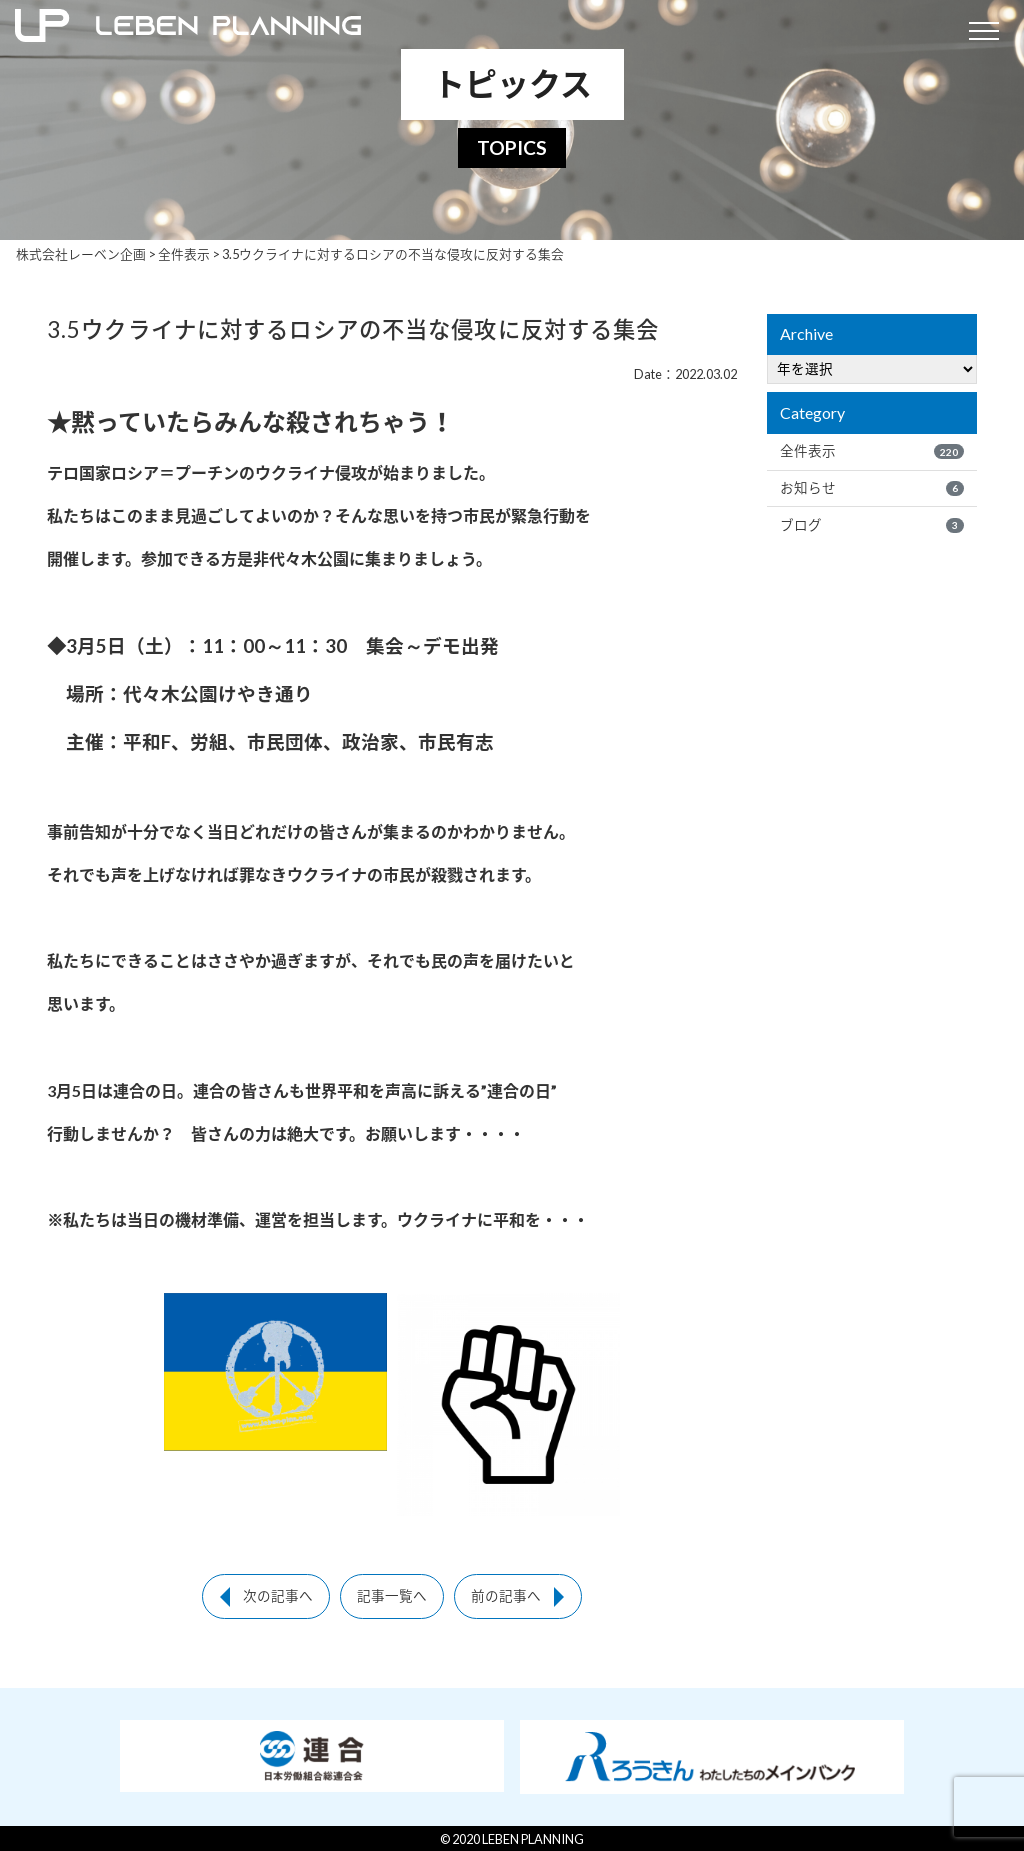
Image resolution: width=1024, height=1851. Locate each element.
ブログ (872, 525)
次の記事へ (278, 1596)
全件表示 (872, 451)
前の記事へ (506, 1596)
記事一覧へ (392, 1596)
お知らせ (872, 488)
